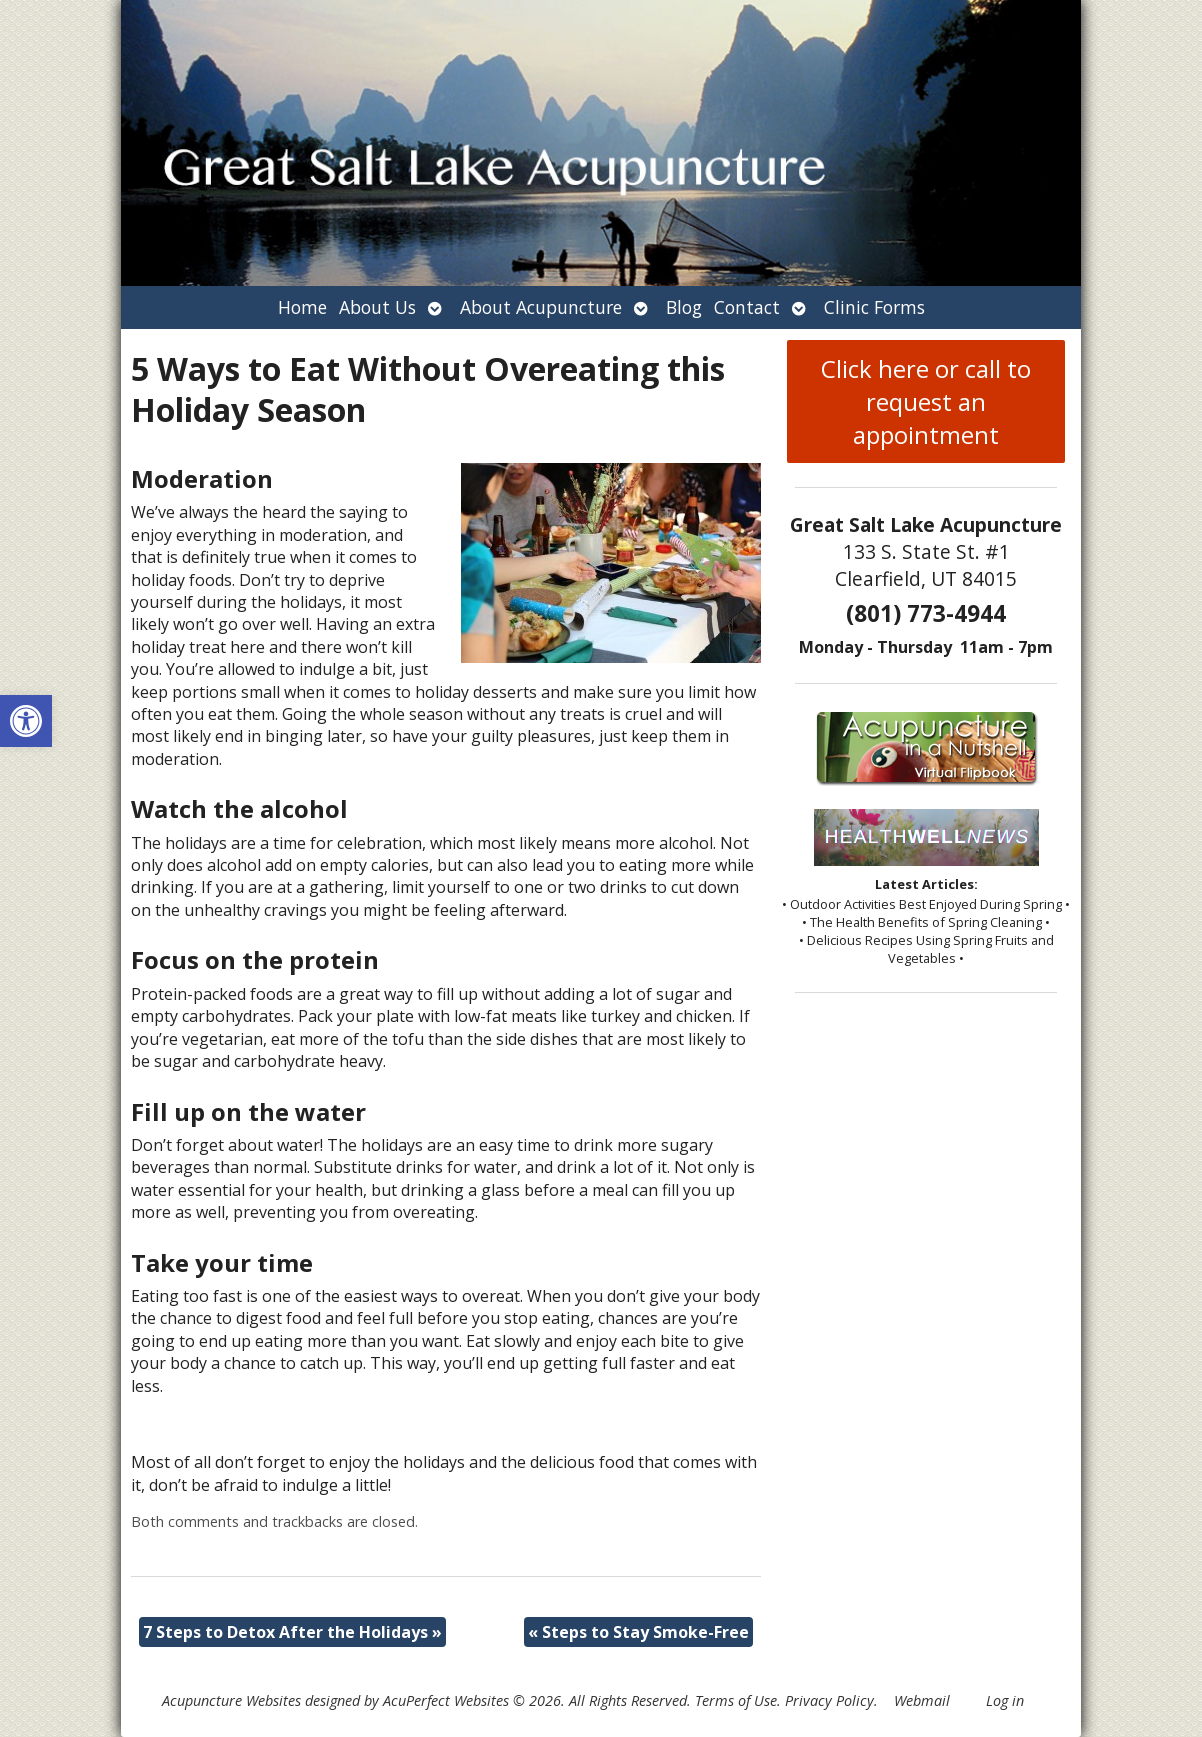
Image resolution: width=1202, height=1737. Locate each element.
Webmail (922, 1700)
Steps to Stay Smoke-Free (638, 1632)
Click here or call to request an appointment (926, 401)
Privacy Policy (829, 1700)
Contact (747, 307)
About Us (377, 307)
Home (302, 307)
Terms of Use (736, 1700)
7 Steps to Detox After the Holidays (292, 1632)
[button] (26, 721)
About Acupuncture (541, 307)
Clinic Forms (874, 307)
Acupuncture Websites (231, 1700)
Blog (684, 307)
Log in (1005, 1700)
